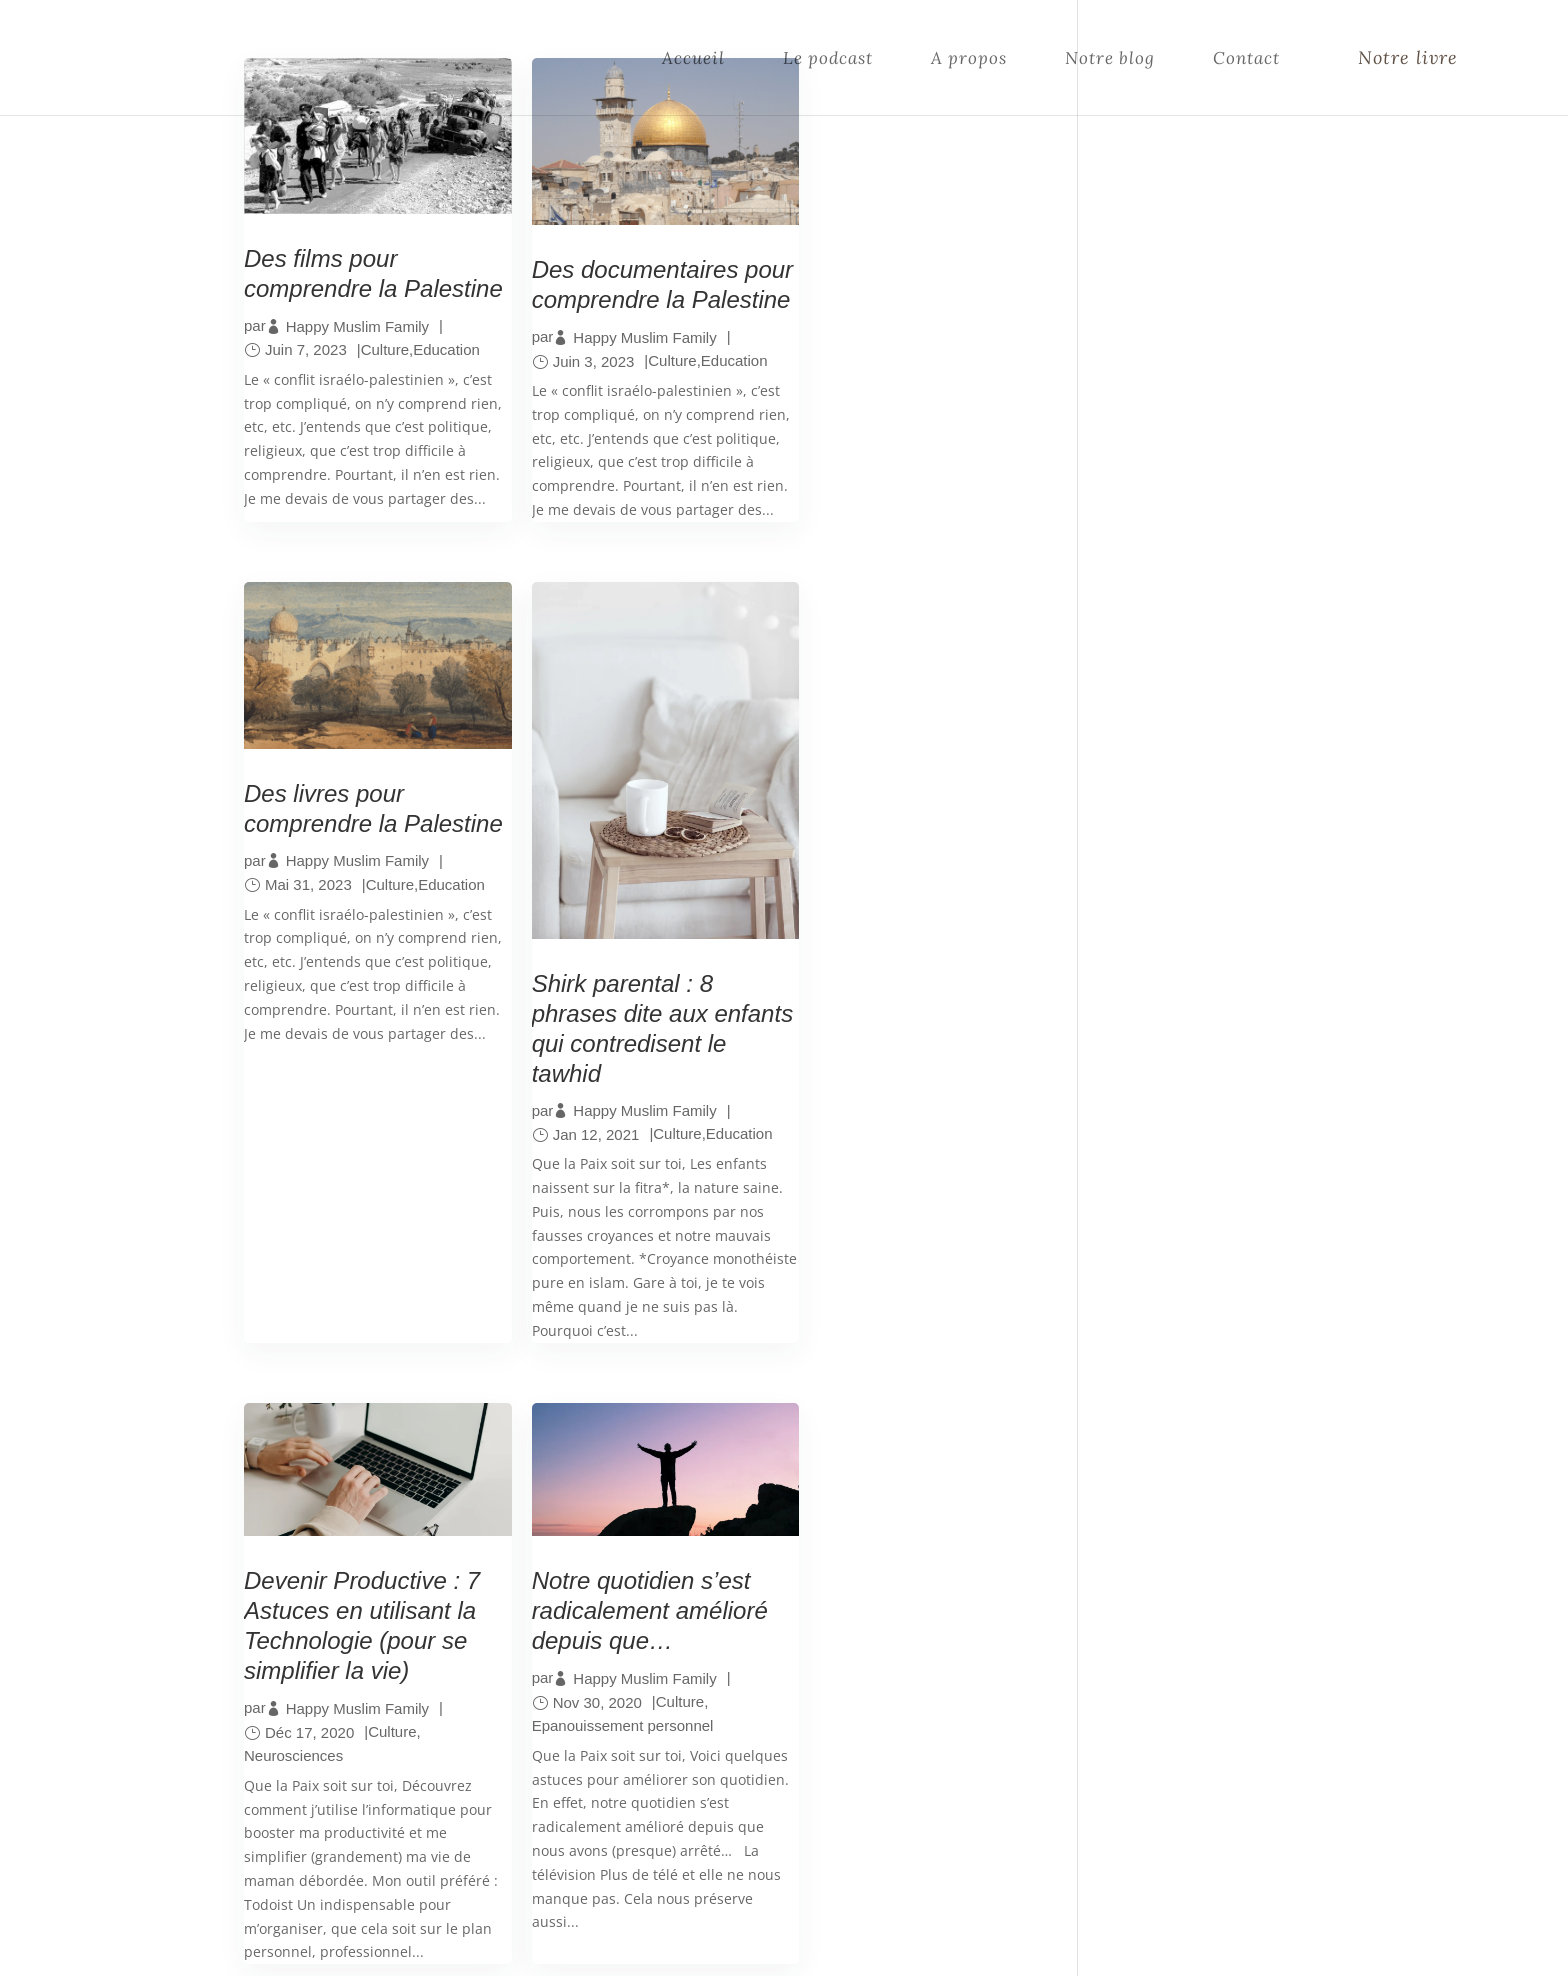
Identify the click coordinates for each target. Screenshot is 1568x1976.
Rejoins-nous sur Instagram (1204, 494)
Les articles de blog (657, 1680)
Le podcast (828, 58)
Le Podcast (626, 1632)
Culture (385, 371)
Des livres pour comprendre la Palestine (872, 291)
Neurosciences (567, 972)
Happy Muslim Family (357, 347)
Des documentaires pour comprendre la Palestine (622, 291)
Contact (1246, 58)
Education (446, 371)
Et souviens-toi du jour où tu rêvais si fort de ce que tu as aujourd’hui (1203, 1104)
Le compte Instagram (665, 1656)
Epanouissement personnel (883, 942)
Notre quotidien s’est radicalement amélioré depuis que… (910, 828)
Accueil (693, 58)
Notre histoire (638, 1704)
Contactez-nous (646, 1728)
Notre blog (1110, 58)
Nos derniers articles (1194, 780)
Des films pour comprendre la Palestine (320, 280)
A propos (969, 58)
